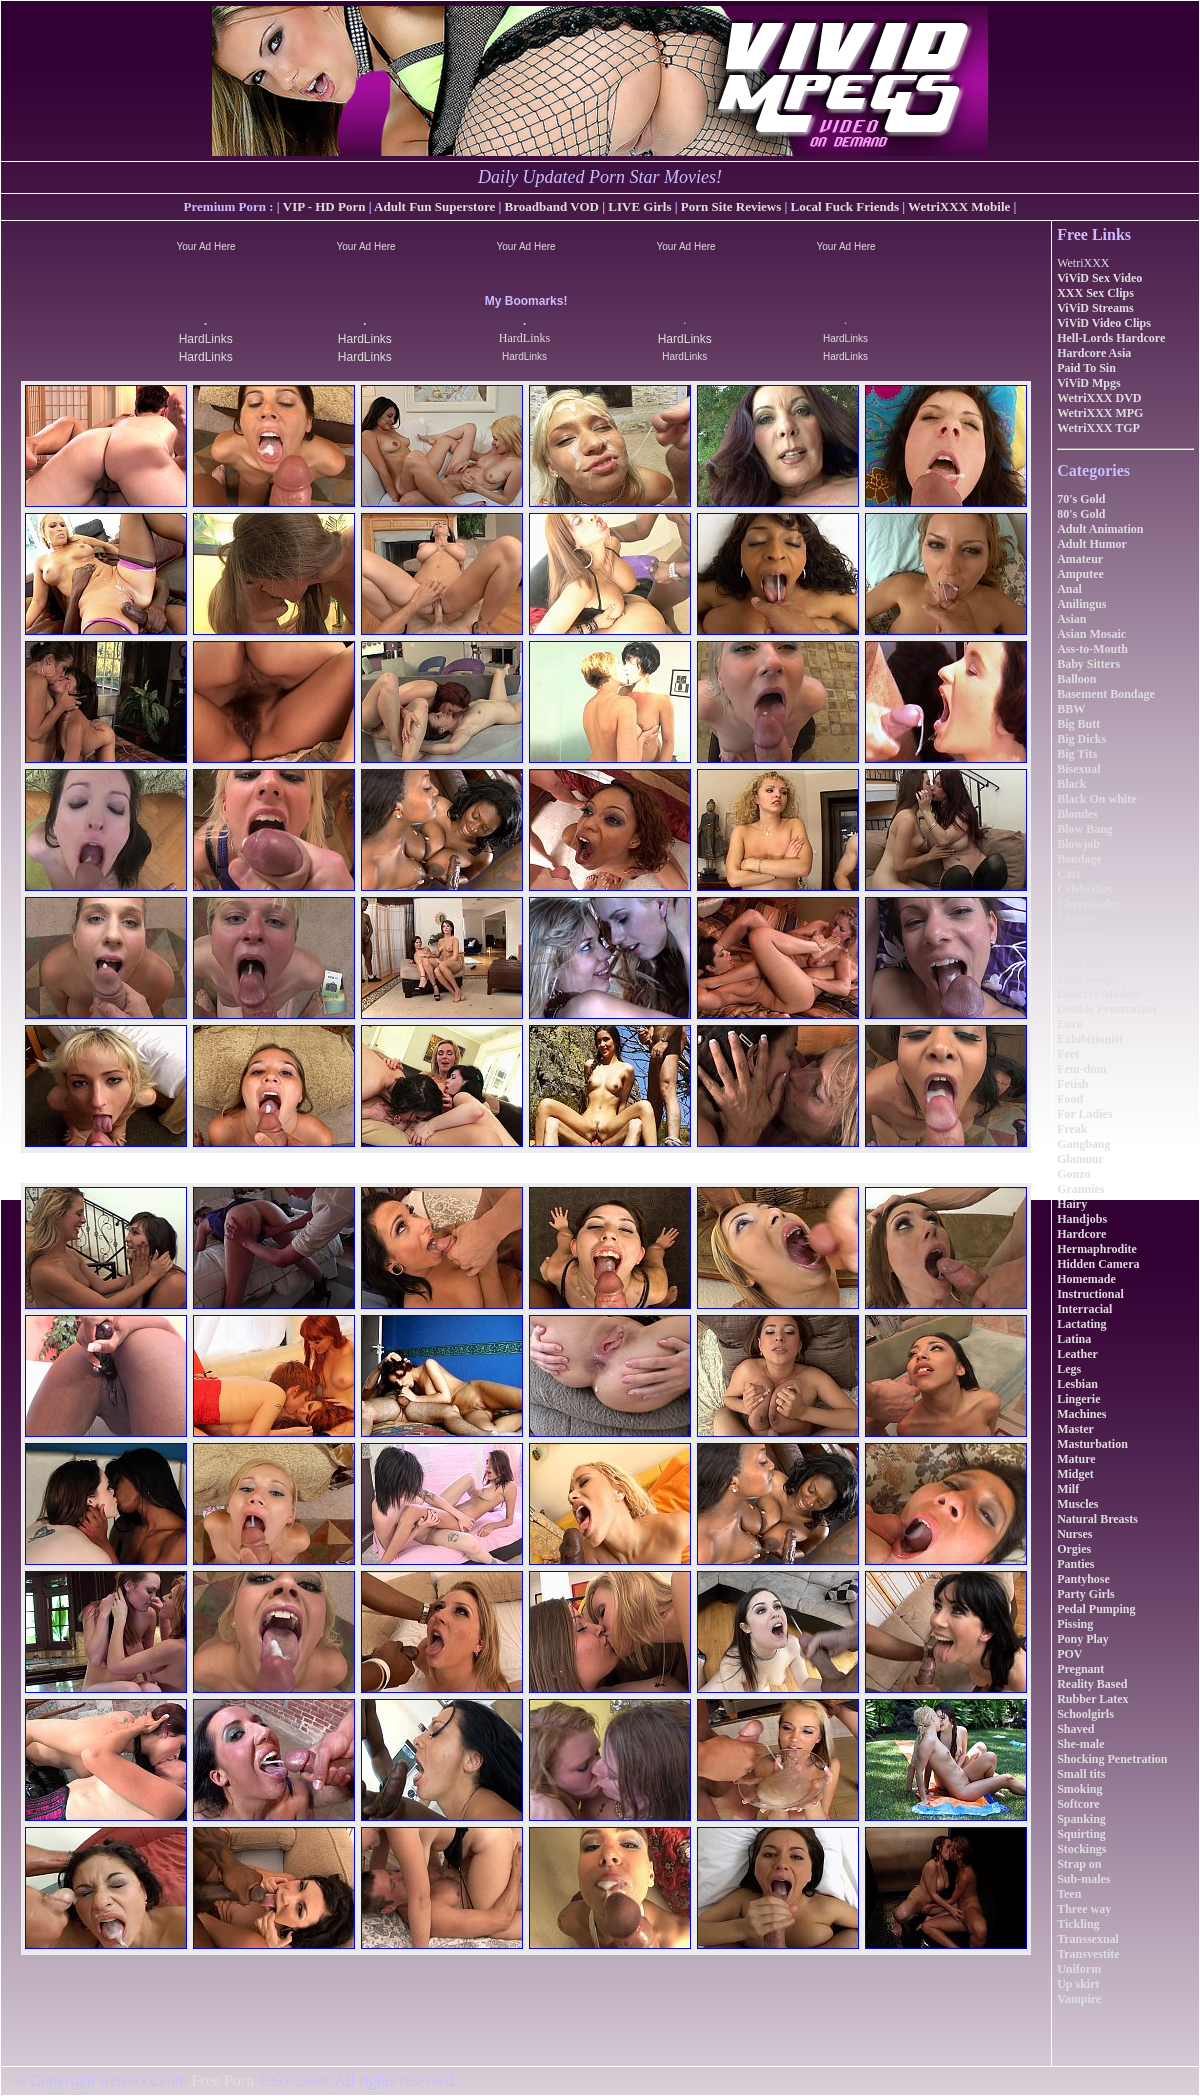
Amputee (1080, 574)
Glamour (1080, 1159)
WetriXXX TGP (1098, 428)
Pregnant (1080, 1669)
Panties (1075, 1564)
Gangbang (1083, 1144)
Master (1075, 1429)
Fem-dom (1081, 1069)
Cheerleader (1088, 904)
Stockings (1081, 1849)
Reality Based (1092, 1684)
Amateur (1080, 559)
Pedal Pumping (1096, 1609)
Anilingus (1081, 604)
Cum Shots (1085, 964)
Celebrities (1084, 889)
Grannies (1080, 1189)
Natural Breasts (1097, 1519)
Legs (1069, 1369)
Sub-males (1083, 1879)
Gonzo (1073, 1174)
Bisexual (1078, 769)
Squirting (1081, 1834)
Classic (1075, 919)
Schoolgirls (1085, 1714)
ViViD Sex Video (1099, 278)
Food (1070, 1099)
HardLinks (206, 339)
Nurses (1074, 1534)
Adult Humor (1092, 544)
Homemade (1086, 1279)
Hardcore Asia (1094, 353)
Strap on (1079, 1864)
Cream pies (1086, 949)
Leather (1077, 1354)
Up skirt (1078, 1984)
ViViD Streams (1095, 308)
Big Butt (1078, 724)
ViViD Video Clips (1104, 323)
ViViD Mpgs (1088, 383)
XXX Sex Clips (1095, 293)
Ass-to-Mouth (1092, 649)
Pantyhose (1083, 1579)
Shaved (1075, 1729)
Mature (1076, 1459)
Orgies (1074, 1549)
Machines (1081, 1414)
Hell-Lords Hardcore (1111, 338)
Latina (1074, 1339)
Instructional (1090, 1294)
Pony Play (1083, 1639)
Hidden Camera (1098, 1264)
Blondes (1077, 814)
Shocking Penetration (1112, 1759)
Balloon (1076, 679)
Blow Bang (1085, 829)
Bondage (1079, 859)
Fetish (1072, 1084)
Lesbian (1077, 1384)
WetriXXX (1083, 263)
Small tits (1081, 1774)
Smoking (1079, 1789)
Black (1071, 784)
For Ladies (1084, 1114)
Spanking (1081, 1819)
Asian (1071, 619)
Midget (1075, 1474)
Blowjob (1078, 844)
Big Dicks (1081, 739)
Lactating (1081, 1324)
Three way (1084, 1909)
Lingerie (1078, 1399)
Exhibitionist (1090, 1039)
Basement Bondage (1106, 694)
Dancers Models (1098, 994)
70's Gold (1081, 499)
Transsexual (1088, 1939)
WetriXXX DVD (1099, 398)
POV (1069, 1654)
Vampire (1079, 1999)
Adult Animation (1100, 529)
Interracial (1084, 1309)
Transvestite (1088, 1954)
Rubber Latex (1092, 1699)
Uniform (1079, 1969)
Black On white (1096, 799)
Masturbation (1092, 1444)
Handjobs (1082, 1219)
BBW (1071, 709)
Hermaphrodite (1097, 1249)
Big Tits (1077, 754)
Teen (1069, 1894)
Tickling (1078, 1924)
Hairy (1072, 1204)
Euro (1070, 1024)
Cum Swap (1085, 979)
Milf (1068, 1489)
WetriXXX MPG (1100, 413)
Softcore (1078, 1804)
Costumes (1082, 934)
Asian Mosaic (1091, 634)
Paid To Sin (1086, 368)
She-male (1080, 1744)
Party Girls (1086, 1594)
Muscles (1077, 1504)
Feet (1068, 1054)
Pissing (1075, 1624)
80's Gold (1081, 514)
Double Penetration (1107, 1009)
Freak (1072, 1129)
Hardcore (1081, 1234)
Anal (1069, 589)
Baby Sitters (1088, 664)
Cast (1068, 874)
